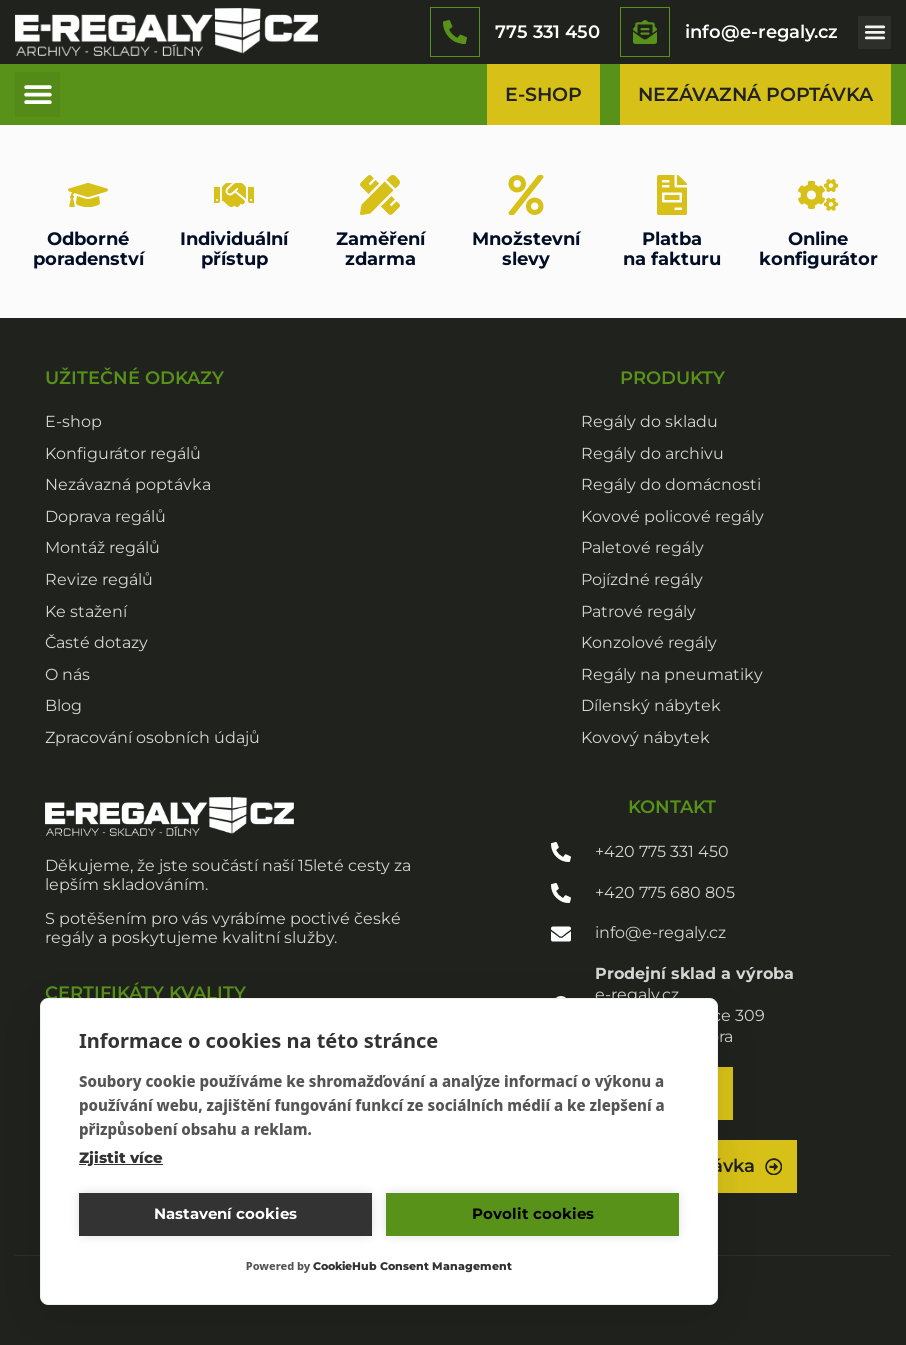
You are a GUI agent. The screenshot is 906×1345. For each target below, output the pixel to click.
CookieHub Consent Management (412, 1266)
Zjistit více (121, 1157)
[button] (874, 32)
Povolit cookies (533, 1213)
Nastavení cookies (225, 1213)
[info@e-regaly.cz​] (645, 32)
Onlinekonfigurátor (818, 248)
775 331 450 (547, 31)
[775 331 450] (455, 32)
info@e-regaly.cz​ (761, 31)
